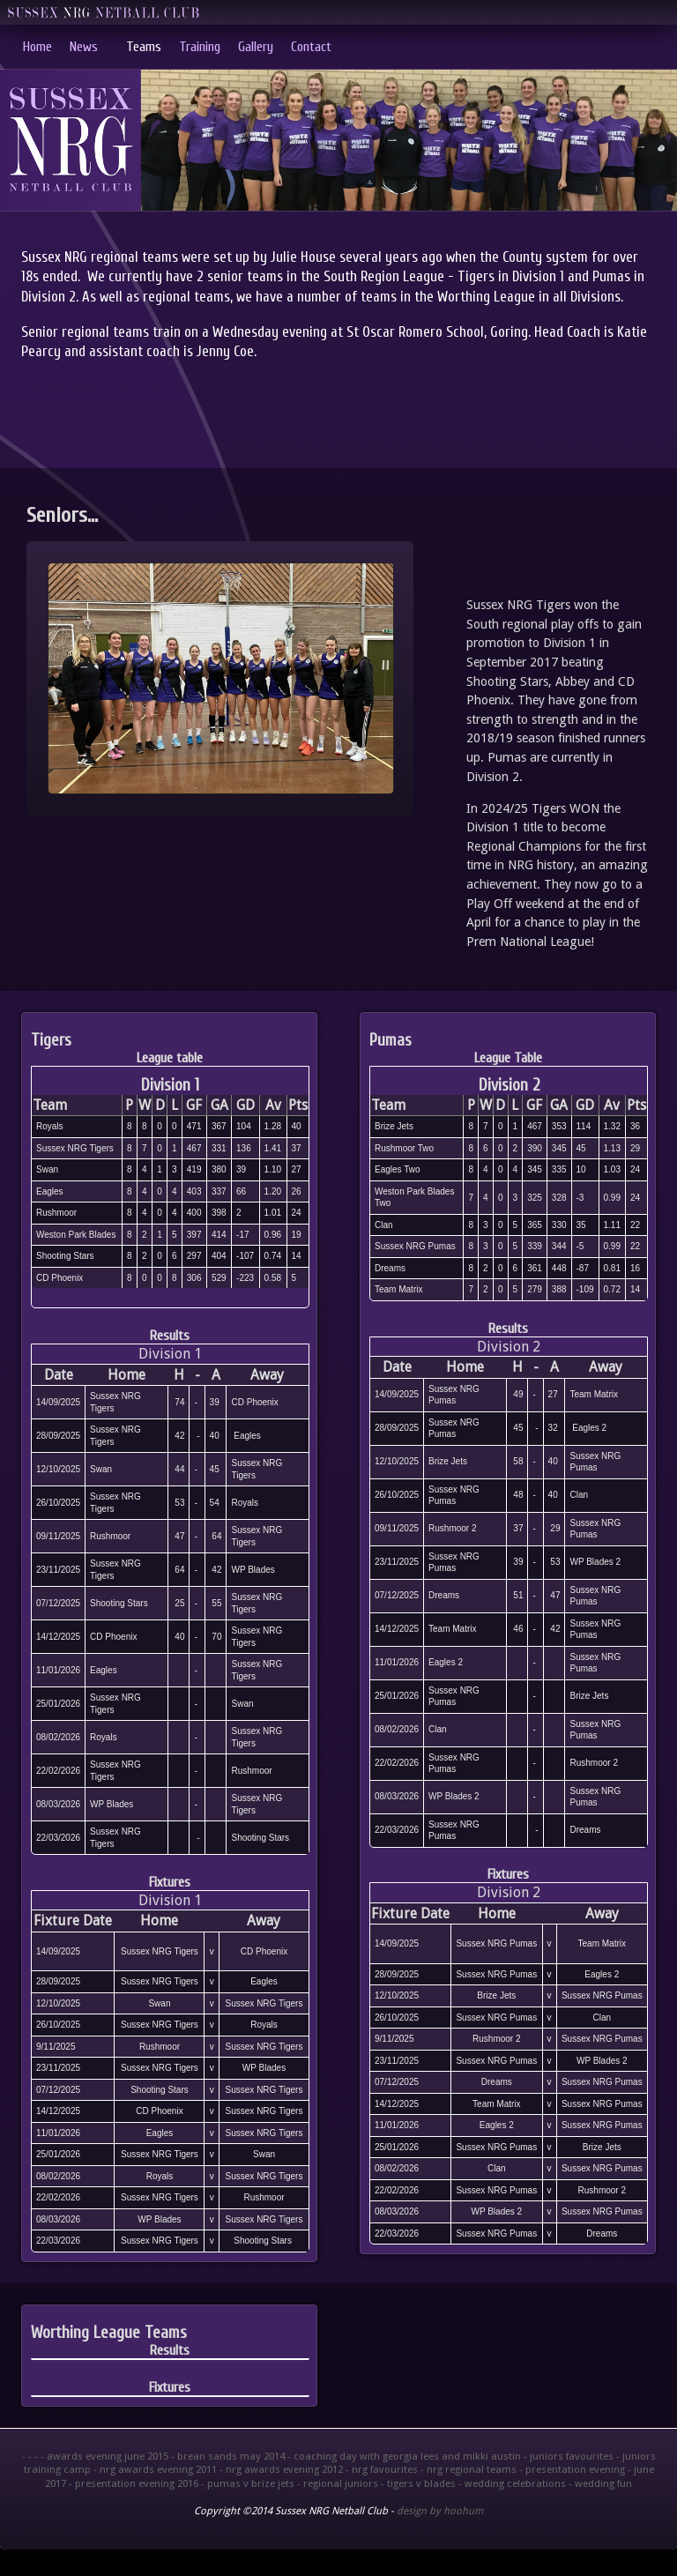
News (84, 47)
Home (37, 47)
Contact (311, 47)
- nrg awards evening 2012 (281, 2469)
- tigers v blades (418, 2483)
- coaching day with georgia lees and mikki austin (404, 2456)
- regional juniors (337, 2483)
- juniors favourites (569, 2456)
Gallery (255, 47)
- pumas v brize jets (247, 2483)
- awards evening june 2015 (104, 2456)
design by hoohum (440, 2511)
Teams (143, 47)
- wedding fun (600, 2483)
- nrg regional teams (468, 2469)
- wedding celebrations (512, 2483)
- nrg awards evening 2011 (155, 2469)
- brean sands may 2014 (228, 2456)
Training (199, 47)
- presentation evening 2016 (133, 2483)
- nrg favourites (382, 2469)
